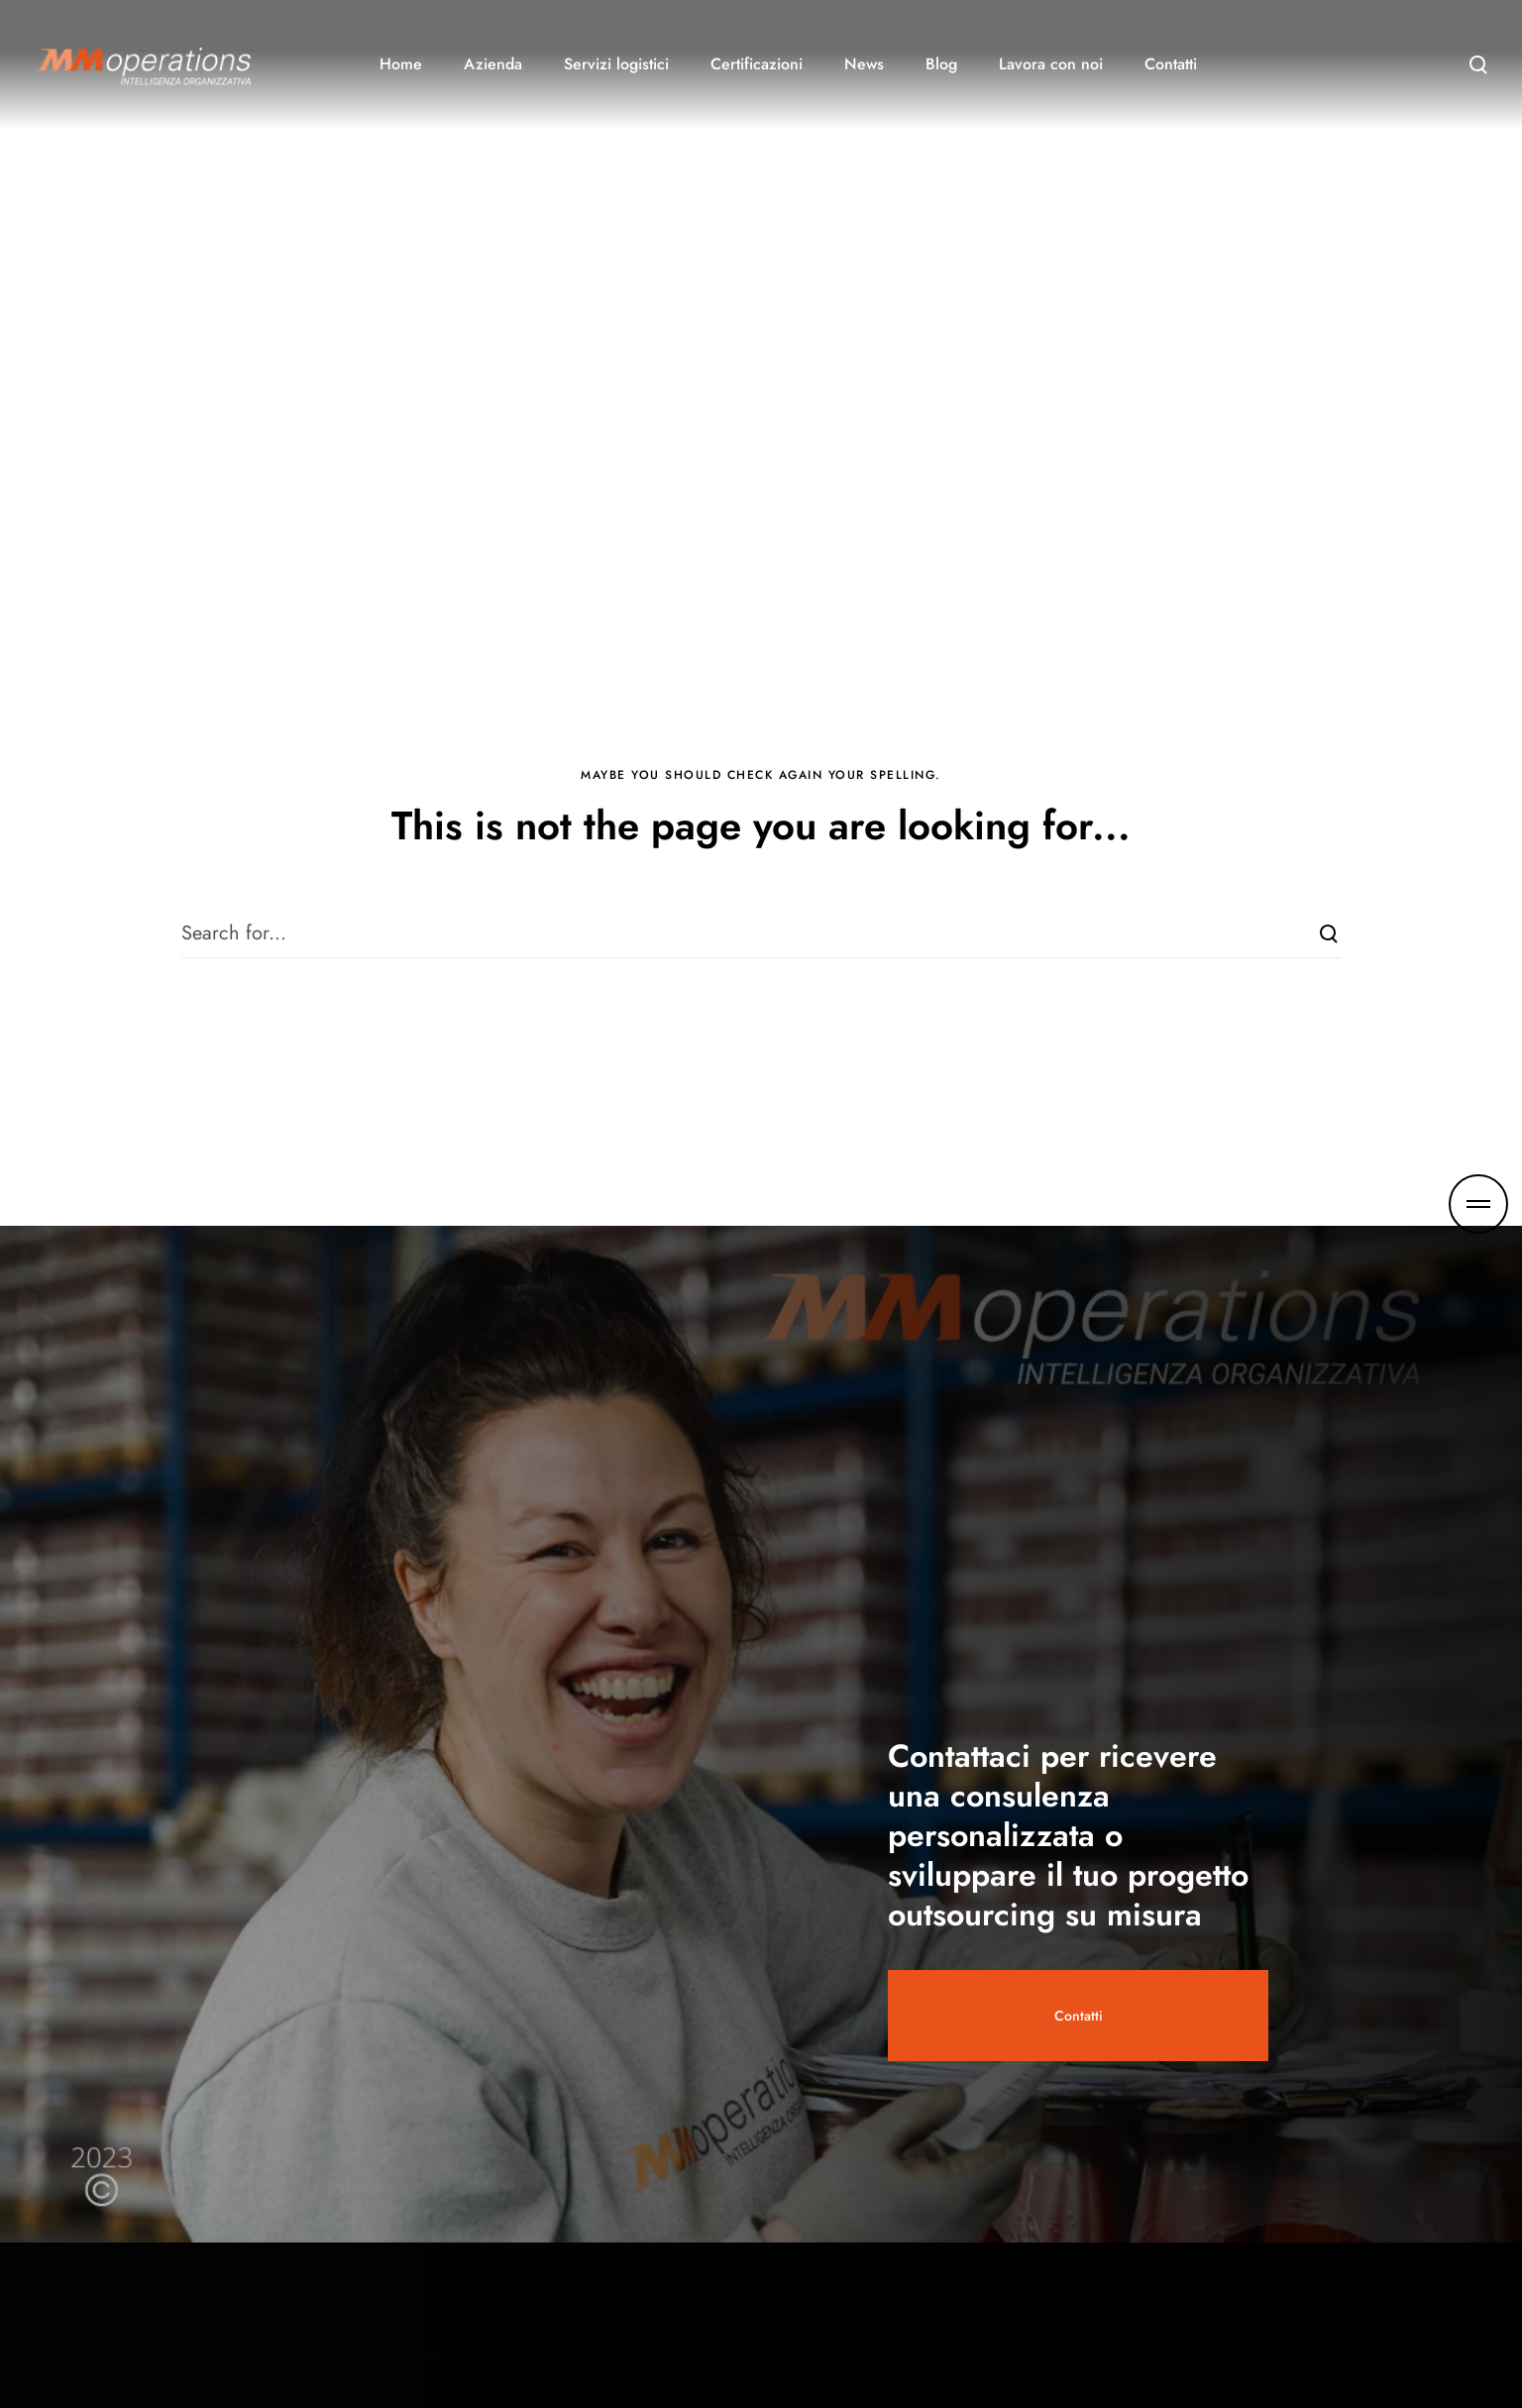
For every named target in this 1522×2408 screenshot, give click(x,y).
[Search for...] (761, 933)
